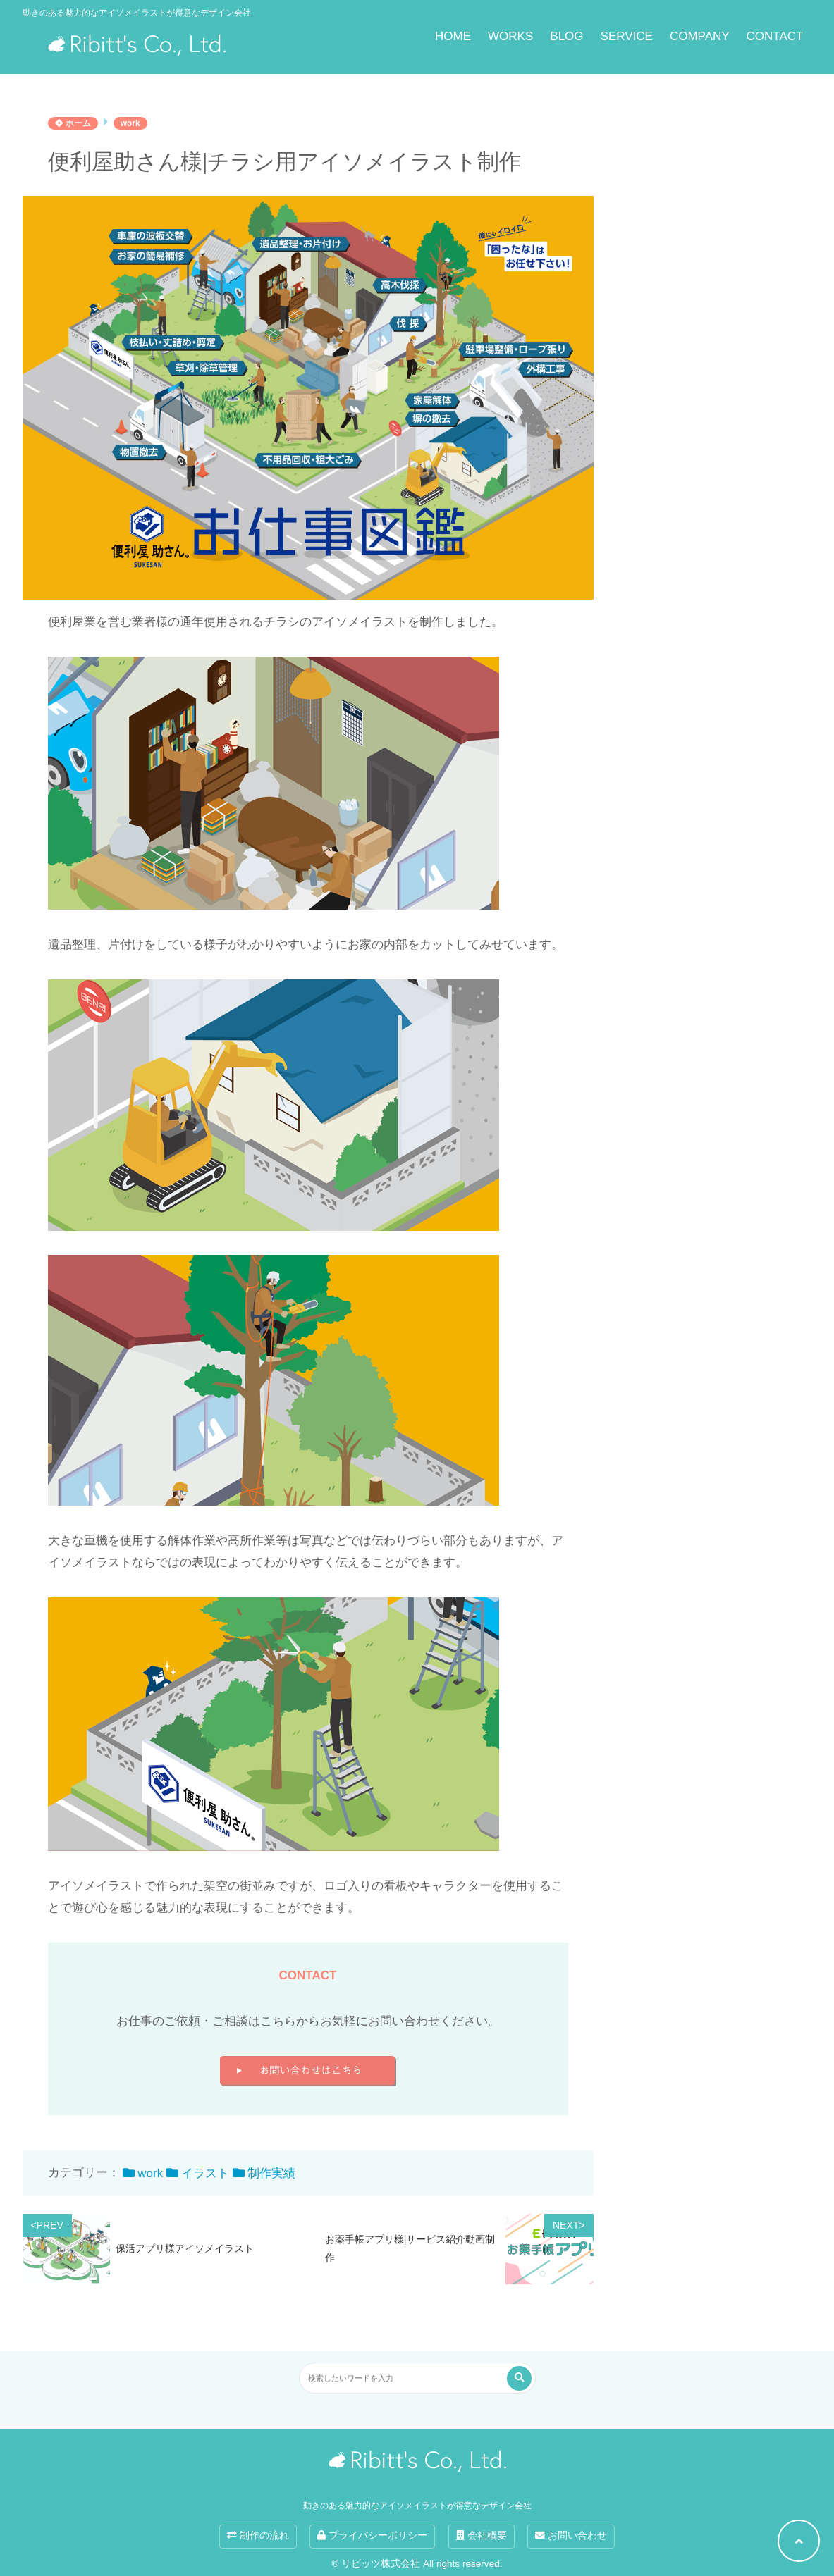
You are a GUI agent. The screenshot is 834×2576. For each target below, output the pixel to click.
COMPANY (700, 36)
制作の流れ (258, 2535)
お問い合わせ (571, 2535)
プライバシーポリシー (372, 2535)
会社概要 (481, 2535)
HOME (453, 36)
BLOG (566, 36)
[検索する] (519, 2378)
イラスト (205, 2173)
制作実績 (271, 2173)
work (130, 123)
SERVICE (627, 36)
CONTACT (775, 36)
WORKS (510, 36)
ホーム (73, 123)
